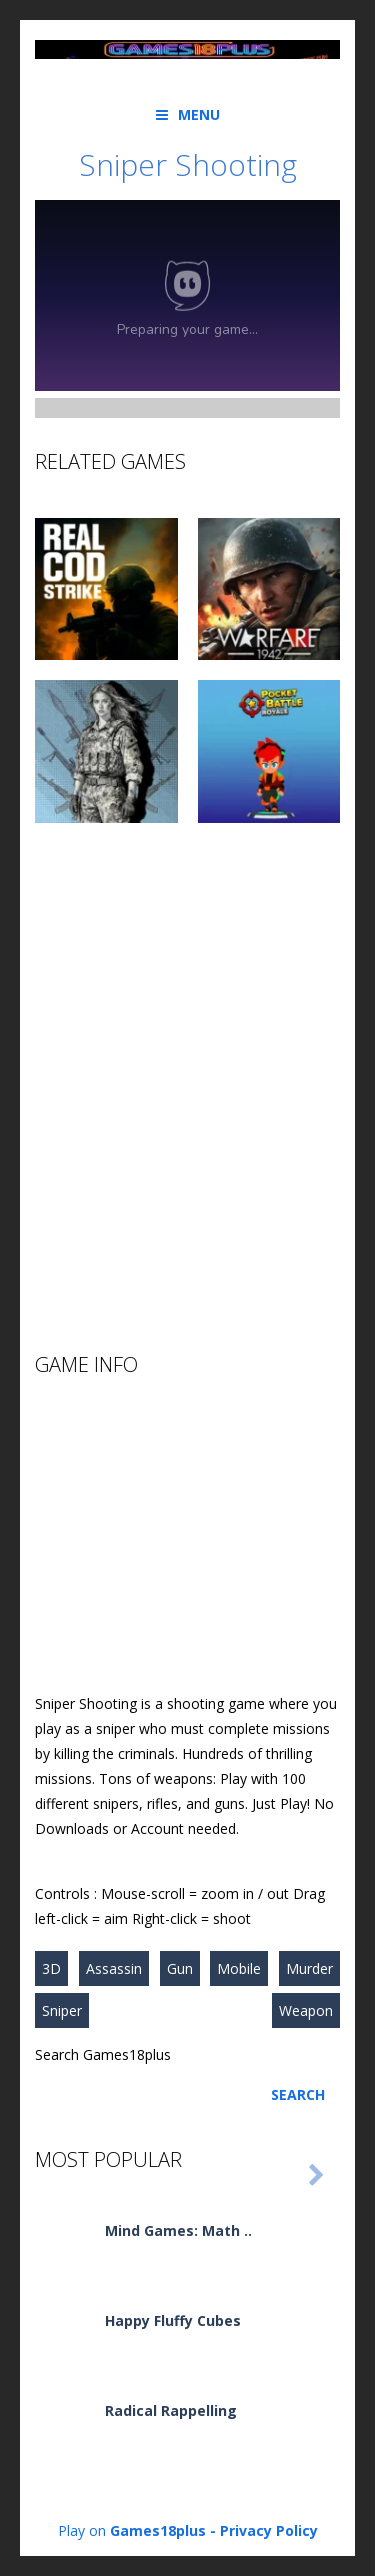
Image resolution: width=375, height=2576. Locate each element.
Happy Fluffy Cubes (173, 2320)
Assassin (114, 1968)
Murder (309, 1968)
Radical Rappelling (171, 2410)
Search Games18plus (103, 2054)
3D (51, 1968)
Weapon (306, 2010)
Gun (180, 1968)
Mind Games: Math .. (178, 2230)
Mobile (239, 1968)
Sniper (62, 2010)
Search (298, 2094)
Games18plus (158, 2530)
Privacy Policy (269, 2530)
